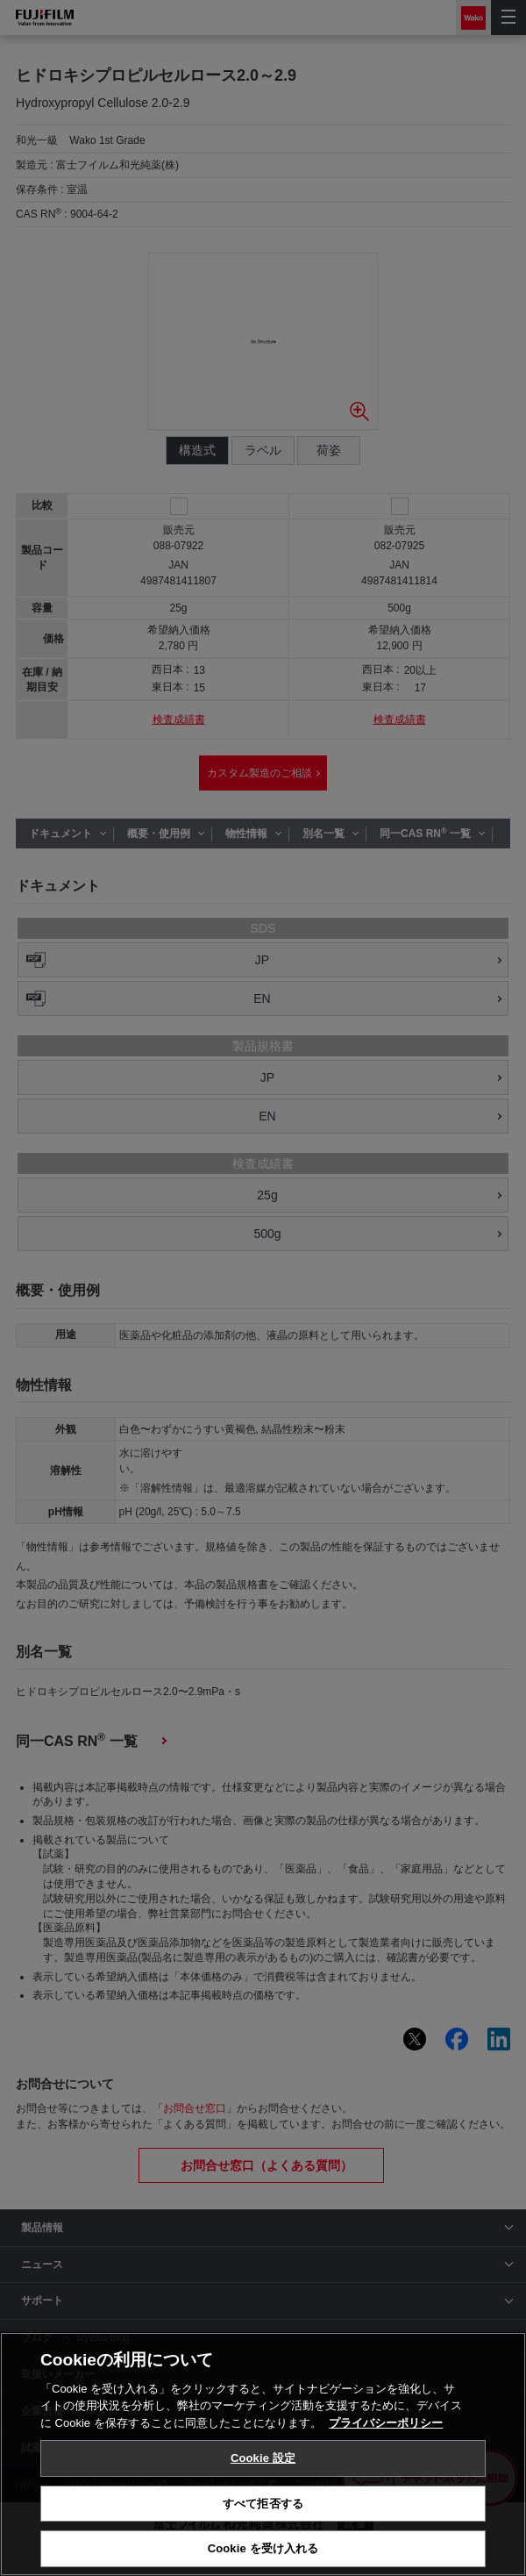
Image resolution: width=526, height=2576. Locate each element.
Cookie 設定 (263, 2458)
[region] (263, 2454)
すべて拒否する (263, 2503)
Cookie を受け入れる (263, 2548)
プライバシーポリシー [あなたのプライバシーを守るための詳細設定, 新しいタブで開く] (386, 2422)
